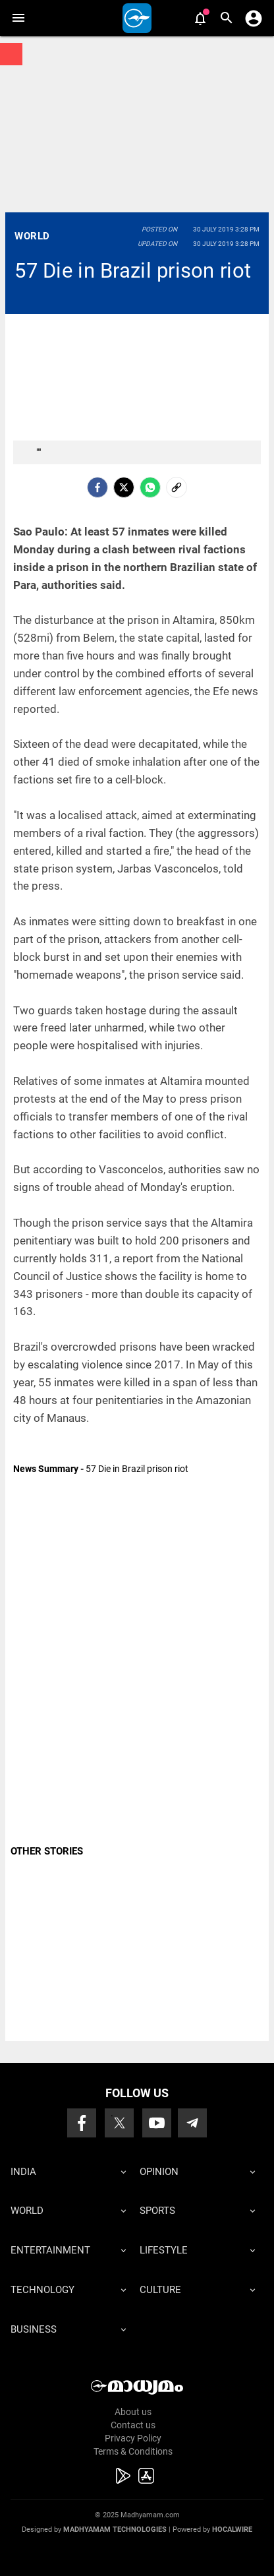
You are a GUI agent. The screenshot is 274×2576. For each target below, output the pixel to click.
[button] (18, 18)
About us (133, 2412)
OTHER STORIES (47, 1851)
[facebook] (97, 487)
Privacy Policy (133, 2438)
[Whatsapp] (150, 487)
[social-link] (176, 487)
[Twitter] (123, 487)
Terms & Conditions (133, 2451)
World (31, 236)
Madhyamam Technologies (115, 2529)
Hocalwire (232, 2529)
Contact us (133, 2425)
